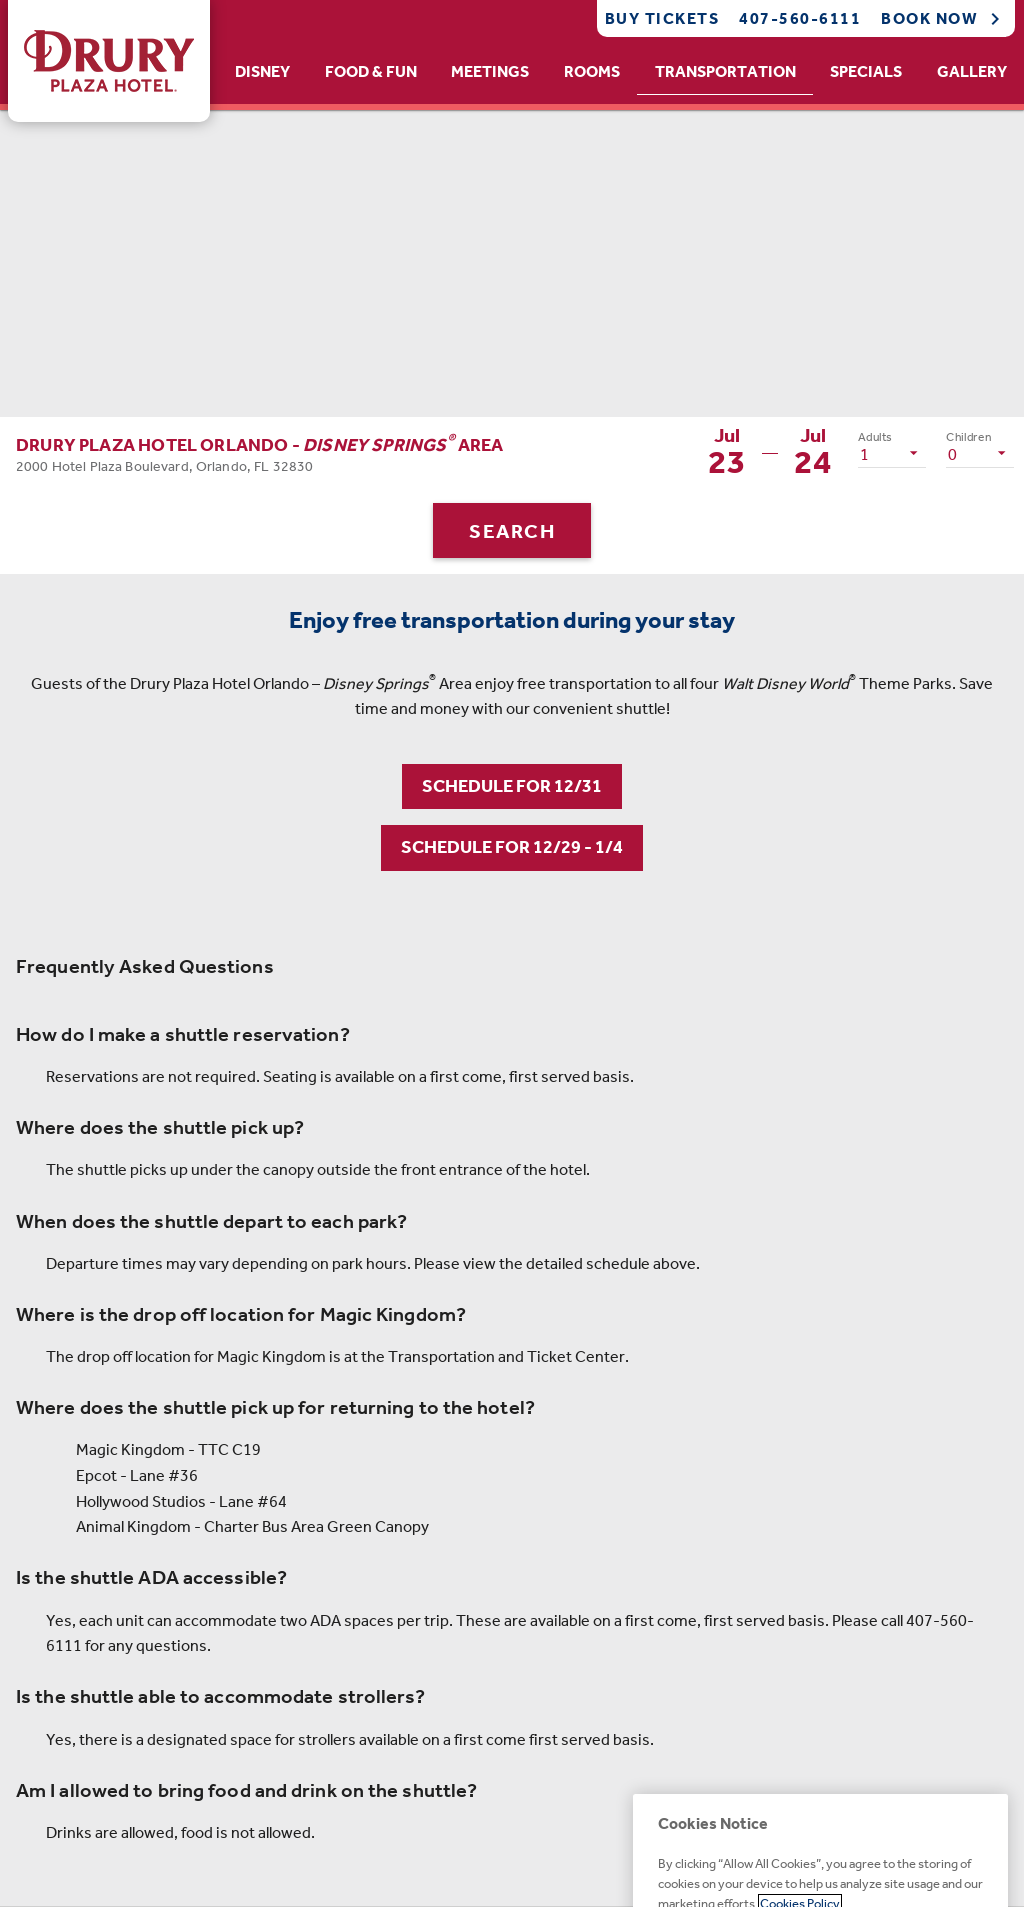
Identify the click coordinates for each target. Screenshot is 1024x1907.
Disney (262, 71)
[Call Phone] (794, 18)
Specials (866, 71)
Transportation (725, 71)
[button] (260, 452)
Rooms (592, 71)
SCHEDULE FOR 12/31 (512, 786)
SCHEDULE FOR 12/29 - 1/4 (512, 847)
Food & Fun (371, 71)
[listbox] (892, 453)
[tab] (263, 72)
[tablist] (621, 72)
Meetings (490, 71)
